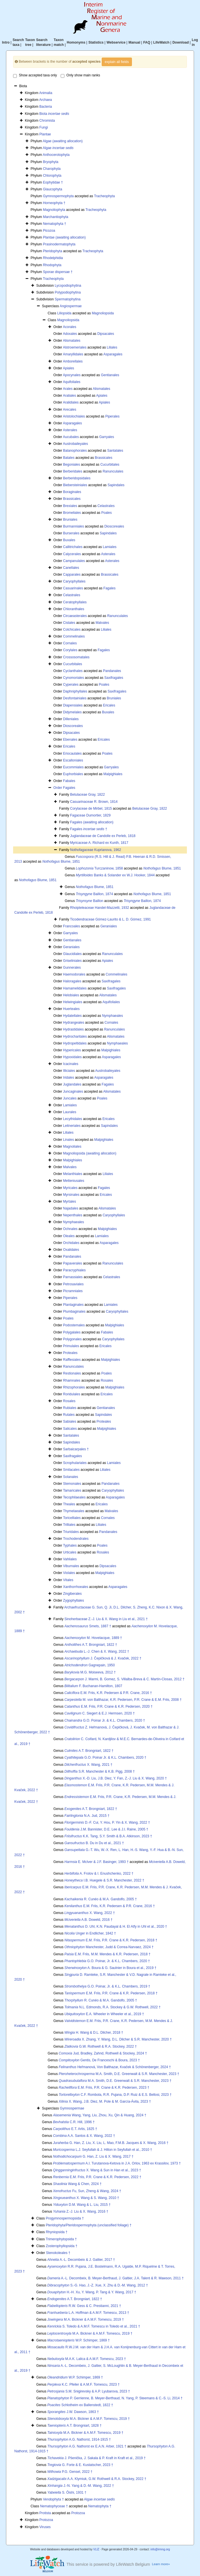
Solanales (70, 1477)
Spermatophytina (68, 299)
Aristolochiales (74, 416)
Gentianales (110, 375)
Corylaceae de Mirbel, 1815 (91, 809)
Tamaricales (72, 1490)
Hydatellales (72, 1016)
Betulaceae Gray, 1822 (87, 795)
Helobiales (71, 995)
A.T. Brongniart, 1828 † (74, 2426)
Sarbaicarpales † (76, 1449)
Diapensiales (73, 705)
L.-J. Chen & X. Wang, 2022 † (96, 1651)
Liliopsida (64, 313)
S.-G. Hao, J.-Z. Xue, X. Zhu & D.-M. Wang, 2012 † (97, 2285)
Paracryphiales (74, 1270)
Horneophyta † (54, 203)
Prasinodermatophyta (59, 244)
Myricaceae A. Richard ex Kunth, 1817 (99, 843)
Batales (68, 458)
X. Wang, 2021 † (88, 1765)
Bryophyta (50, 162)
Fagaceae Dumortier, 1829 (90, 815)
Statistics (95, 42)
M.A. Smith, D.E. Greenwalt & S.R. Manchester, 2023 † (119, 2074)
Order (58, 788)
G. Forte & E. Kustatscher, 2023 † (80, 2465)
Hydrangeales (73, 1023)
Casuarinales (73, 588)
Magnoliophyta (54, 210)
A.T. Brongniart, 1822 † (90, 1645)
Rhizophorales (74, 1387)
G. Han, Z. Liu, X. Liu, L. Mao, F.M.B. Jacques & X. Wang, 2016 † (110, 2143)
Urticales (69, 1552)
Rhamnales (71, 1380)
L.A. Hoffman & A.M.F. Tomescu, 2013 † (88, 2313)
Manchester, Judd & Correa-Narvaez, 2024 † (109, 1947)
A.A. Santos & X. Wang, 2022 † (84, 2136)
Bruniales (70, 520)
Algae (58, 148)
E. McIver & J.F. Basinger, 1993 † (96, 1862)
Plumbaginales (74, 1312)
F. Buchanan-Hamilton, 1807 (93, 1686)
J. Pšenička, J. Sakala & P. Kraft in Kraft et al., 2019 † (96, 2458)
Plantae (45, 134)
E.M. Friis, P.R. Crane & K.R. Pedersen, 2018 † (110, 1940)
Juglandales (72, 1084)
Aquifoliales (71, 382)
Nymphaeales (112, 1016)
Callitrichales (72, 547)
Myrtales (69, 1202)
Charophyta (52, 169)
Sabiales (69, 1422)
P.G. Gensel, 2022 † (69, 2472)
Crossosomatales (76, 657)
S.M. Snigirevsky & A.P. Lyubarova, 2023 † (88, 2391)
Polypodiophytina (68, 292)
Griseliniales (72, 961)
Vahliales (70, 1559)
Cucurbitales (109, 465)
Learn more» (161, 2564)
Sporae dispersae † (58, 272)
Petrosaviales (73, 1284)
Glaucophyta (52, 189)
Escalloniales (73, 760)
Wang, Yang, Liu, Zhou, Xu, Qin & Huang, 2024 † (99, 2115)
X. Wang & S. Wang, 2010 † (86, 2198)
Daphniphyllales (75, 691)
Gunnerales (72, 968)
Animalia (45, 93)
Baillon (89, 901)
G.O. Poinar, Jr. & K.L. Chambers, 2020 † (107, 1961)
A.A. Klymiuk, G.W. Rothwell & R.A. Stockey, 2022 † (96, 2479)
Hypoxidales (72, 1057)
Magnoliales (72, 1146)
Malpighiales (113, 774)
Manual (134, 42)
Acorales (69, 327)
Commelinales (74, 636)
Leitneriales (71, 1126)
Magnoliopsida (103, 313)
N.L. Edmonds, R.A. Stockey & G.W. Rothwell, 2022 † (112, 2007)
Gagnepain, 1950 (89, 1665)
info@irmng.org (160, 2549)
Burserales (71, 533)
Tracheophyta (104, 196)
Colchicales (71, 630)
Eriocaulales (72, 754)
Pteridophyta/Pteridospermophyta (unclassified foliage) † (89, 2225)
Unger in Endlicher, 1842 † (90, 1933)
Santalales (115, 451)
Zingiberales (72, 1594)
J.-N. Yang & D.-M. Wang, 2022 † (80, 2486)
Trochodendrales (76, 1539)
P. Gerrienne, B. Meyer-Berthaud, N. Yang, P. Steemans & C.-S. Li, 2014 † (115, 2398)
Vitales (68, 1580)
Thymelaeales (73, 1511)
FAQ (146, 42)
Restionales (72, 1373)
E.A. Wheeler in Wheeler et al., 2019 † (104, 2014)
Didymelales (72, 712)
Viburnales (71, 1566)
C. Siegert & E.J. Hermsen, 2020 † (99, 1713)
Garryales (106, 437)
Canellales (71, 568)
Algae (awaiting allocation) (63, 141)
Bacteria (45, 107)
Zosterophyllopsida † (61, 2246)
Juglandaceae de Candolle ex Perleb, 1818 (103, 836)
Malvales (102, 623)
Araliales (69, 396)
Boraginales (72, 492)
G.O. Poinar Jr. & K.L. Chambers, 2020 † (104, 1720)
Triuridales (71, 1532)
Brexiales (70, 506)
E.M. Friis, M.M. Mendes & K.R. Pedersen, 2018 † (107, 1954)
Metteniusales (73, 1181)
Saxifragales (113, 678)
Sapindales (115, 485)
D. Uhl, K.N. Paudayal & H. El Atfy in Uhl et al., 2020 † (115, 1927)
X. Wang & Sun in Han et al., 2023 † (97, 2170)
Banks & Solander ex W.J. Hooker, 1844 (115, 875)
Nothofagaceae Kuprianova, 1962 (95, 850)
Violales (69, 1573)
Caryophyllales (74, 581)
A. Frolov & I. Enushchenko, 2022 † (98, 1874)
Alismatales (71, 341)
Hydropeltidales (75, 1043)
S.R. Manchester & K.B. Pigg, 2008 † (99, 1771)
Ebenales (70, 740)
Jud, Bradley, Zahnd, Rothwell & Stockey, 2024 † (103, 2053)
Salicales (70, 1429)
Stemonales (72, 1484)
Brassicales (103, 458)
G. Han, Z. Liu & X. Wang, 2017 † (93, 2156)
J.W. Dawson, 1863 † (73, 2412)
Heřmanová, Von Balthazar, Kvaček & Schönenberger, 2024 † (115, 2067)
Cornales (70, 643)
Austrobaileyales (75, 444)
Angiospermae (70, 306)
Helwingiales (72, 1002)
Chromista (47, 121)
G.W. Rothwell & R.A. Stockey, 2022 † (100, 2046)
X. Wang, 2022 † (89, 1913)
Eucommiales (73, 767)
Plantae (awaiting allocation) (64, 237)
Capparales (71, 575)
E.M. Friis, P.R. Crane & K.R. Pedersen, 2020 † (108, 1706)
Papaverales (72, 1263)
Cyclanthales (73, 671)
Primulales (71, 1346)
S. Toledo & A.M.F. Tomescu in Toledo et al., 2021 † (93, 2326)
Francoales (71, 926)
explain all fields (117, 62)
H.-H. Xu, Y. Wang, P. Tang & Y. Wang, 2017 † (91, 2292)
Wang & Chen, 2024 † (77, 2184)
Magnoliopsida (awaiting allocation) (89, 1153)
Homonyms (76, 42)
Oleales (69, 1236)
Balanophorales (75, 451)
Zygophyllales (73, 1600)
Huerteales (71, 1009)
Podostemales (74, 1325)
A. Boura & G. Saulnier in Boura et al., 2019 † (110, 1968)
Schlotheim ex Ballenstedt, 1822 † (80, 2405)
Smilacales (71, 1470)
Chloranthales (73, 609)
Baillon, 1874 (94, 894)
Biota (54, 114)
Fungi (43, 127)
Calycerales (72, 554)
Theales (69, 1504)
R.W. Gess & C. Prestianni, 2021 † (84, 2306)
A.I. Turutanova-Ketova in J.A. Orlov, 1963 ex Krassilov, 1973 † (117, 2163)
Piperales (112, 416)
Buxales (69, 540)
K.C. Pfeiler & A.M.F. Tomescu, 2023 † (83, 2384)
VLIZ (96, 2549)
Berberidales (72, 471)
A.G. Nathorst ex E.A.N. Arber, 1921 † (86, 2446)
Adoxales (70, 334)
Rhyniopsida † (57, 2232)
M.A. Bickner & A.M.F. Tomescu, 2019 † (85, 2320)
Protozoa (78, 2513)
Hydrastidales (73, 1029)
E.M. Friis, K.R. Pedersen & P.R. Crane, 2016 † (108, 1693)
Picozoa (49, 231)
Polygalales (71, 1332)
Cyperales (70, 685)
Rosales (107, 1380)
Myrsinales (71, 1195)
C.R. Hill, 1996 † (74, 2122)
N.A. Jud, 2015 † (86, 1816)
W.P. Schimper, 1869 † (78, 2340)
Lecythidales (72, 1119)
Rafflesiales (72, 1360)
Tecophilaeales (74, 1497)
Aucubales (71, 437)
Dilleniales (71, 719)
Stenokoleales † (58, 2253)
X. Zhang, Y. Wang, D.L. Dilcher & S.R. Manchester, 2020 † (118, 2039)
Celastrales (106, 506)
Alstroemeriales (75, 347)
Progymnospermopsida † (65, 2218)
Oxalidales (71, 1250)
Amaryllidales (73, 354)
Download (180, 42)
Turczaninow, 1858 (99, 868)
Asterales (70, 430)
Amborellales (73, 361)
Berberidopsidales (76, 478)
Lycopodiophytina (68, 286)
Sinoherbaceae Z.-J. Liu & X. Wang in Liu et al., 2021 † (106, 1619)
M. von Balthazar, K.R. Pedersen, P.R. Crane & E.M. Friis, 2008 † (122, 1700)
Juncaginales (73, 1091)
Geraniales (108, 926)
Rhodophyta (52, 265)
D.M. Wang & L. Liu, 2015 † (82, 2205)
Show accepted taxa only (35, 75)
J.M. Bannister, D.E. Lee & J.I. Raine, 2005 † (106, 1829)
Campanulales (74, 561)
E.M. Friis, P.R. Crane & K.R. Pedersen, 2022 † (97, 2177)
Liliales (112, 347)
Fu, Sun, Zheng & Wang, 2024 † (87, 2191)
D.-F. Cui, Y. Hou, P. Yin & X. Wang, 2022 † (107, 1822)
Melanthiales (72, 1174)
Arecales (69, 410)
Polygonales (72, 1339)
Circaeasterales (75, 616)
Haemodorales (74, 974)
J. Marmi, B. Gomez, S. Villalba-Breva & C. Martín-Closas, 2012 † (124, 1679)
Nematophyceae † (54, 2506)
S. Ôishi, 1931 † (66, 2492)
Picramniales (73, 1291)
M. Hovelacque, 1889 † (93, 1638)
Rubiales (69, 1408)
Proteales (70, 1353)
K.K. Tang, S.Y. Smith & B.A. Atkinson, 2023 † (108, 1836)
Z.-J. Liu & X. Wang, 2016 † (80, 2211)
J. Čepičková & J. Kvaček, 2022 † (102, 1658)
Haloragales (72, 981)
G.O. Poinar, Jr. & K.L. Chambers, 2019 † (107, 1986)
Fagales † (88, 829)
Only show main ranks (80, 75)
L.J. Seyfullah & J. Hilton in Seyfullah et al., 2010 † (102, 2150)
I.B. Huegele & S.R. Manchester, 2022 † (104, 1880)
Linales (68, 1140)
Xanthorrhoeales (75, 1587)
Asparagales (113, 354)
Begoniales (71, 465)
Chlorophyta (52, 176)
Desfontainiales (74, 698)
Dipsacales (105, 334)
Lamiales (110, 547)
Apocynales (72, 375)
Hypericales (72, 1050)
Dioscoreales (114, 526)
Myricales (70, 1188)
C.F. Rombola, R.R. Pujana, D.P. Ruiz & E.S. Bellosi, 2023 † (115, 2095)
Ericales (109, 705)
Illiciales (69, 1071)
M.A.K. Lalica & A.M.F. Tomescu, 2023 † (86, 2359)
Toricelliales (72, 1518)
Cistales (69, 623)
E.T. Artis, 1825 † (75, 2129)
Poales (106, 513)
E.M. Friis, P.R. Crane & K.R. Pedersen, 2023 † (104, 2088)
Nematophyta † (54, 224)
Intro (6, 42)
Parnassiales (73, 1277)
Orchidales (71, 1243)
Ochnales (70, 1229)
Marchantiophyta (55, 217)
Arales (68, 389)
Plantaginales (73, 1305)
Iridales (68, 1078)
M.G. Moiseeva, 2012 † (90, 1672)
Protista (45, 2513)
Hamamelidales (75, 988)
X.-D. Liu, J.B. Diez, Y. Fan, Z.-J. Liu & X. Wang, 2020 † (115, 1778)
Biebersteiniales (75, 485)
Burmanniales (73, 526)
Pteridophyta (52, 251)
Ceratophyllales (75, 602)
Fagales (109, 588)
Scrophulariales (75, 1463)
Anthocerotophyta (56, 155)
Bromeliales (72, 513)
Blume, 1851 (61, 862)
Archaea (45, 100)
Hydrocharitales (75, 1036)
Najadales (70, 1208)
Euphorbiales (73, 774)
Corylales (70, 650)
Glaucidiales (72, 954)
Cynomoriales (73, 678)
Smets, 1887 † (87, 1626)
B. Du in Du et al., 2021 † (94, 1843)
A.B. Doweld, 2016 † (88, 1920)
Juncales (69, 1098)
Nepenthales (72, 1215)
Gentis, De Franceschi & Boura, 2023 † (99, 2060)
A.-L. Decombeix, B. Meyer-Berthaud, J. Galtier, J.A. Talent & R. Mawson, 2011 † (115, 2278)
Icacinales (70, 1064)
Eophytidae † (53, 182)
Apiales (68, 368)
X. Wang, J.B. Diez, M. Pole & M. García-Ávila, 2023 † (105, 2101)
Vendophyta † (53, 2499)
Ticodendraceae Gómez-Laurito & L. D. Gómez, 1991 (110, 919)
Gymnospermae (72, 2108)
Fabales (69, 781)
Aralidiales (71, 402)
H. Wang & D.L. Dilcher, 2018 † (93, 2033)
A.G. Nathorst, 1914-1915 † (79, 2439)
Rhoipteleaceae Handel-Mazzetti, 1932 (99, 908)
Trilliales (69, 1525)
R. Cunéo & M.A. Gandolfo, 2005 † (100, 1899)
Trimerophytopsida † (61, 2239)
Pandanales (112, 671)
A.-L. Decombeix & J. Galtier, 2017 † (81, 2260)
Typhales (70, 1545)
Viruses (45, 2527)
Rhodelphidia (53, 258)
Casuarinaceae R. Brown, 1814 (94, 802)
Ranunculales (113, 471)
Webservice (116, 42)
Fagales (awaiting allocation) (91, 822)
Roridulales (71, 1394)
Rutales (69, 1415)
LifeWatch (161, 42)
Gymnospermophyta (58, 196)
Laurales (69, 1112)
